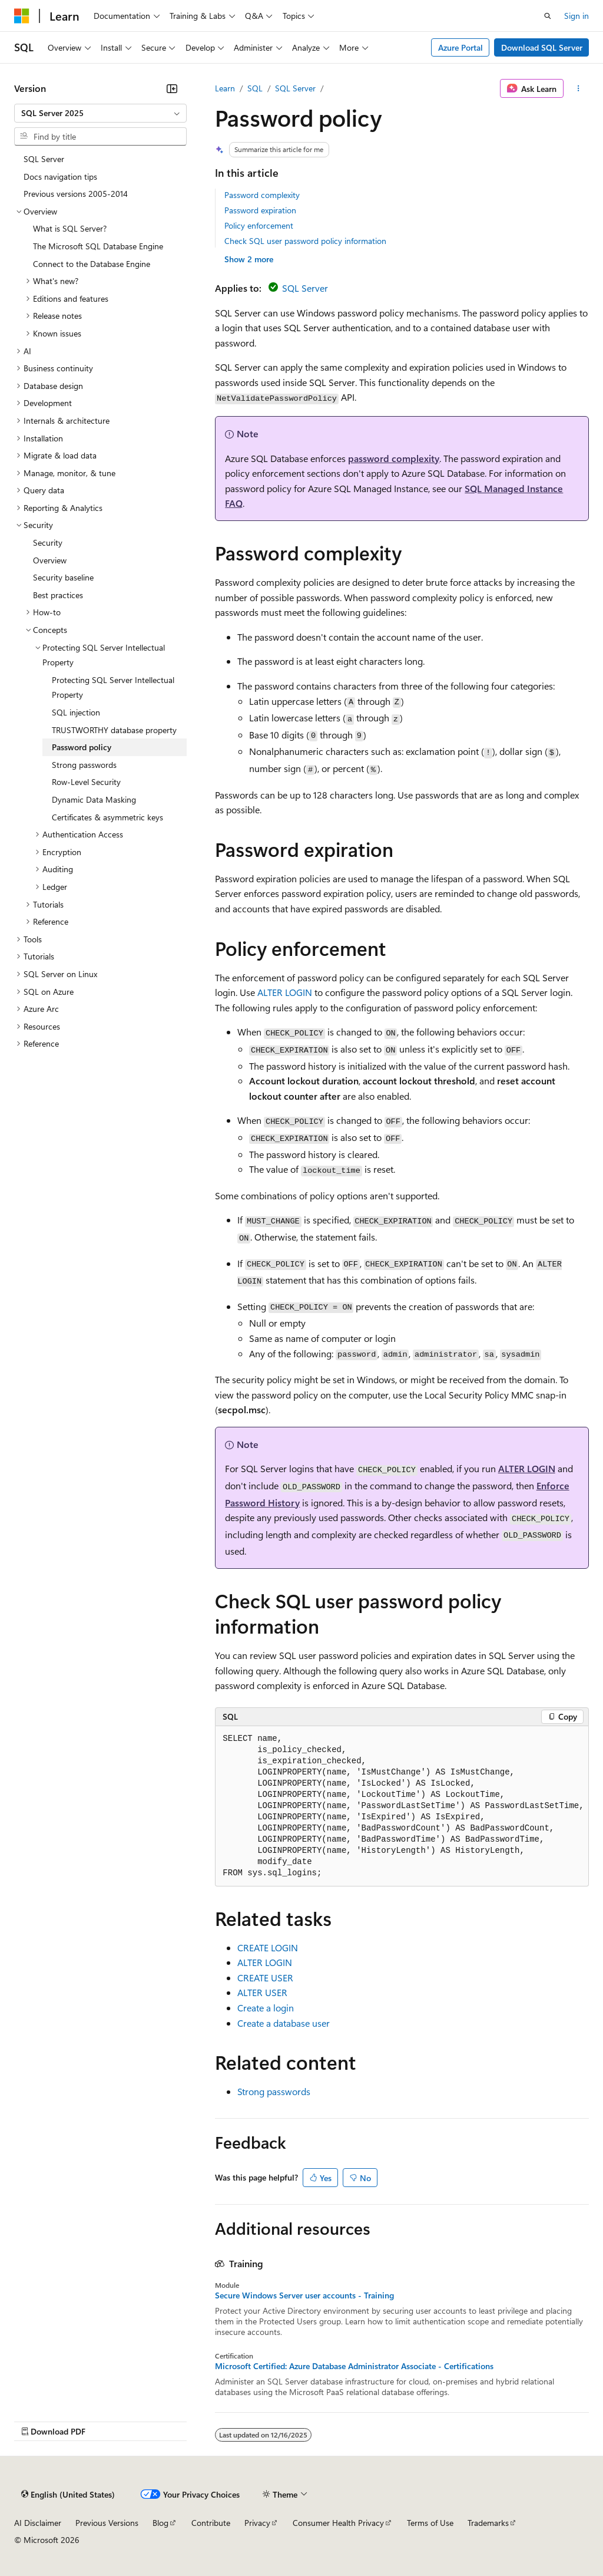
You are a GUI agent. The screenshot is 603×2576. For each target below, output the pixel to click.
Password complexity (262, 194)
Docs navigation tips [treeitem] (60, 176)
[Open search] (547, 16)
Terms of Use (430, 2522)
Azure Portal (460, 47)
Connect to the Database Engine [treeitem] (91, 263)
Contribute (210, 2522)
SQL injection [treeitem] (76, 712)
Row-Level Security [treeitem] (86, 781)
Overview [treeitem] (50, 560)
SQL (255, 88)
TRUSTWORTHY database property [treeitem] (114, 729)
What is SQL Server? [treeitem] (70, 228)
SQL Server (295, 88)
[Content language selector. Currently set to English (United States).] (68, 2494)
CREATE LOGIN (267, 1947)
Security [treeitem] (47, 542)
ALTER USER (262, 1992)
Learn (225, 88)
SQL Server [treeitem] (44, 158)
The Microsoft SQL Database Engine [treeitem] (98, 246)
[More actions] (578, 88)
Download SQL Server (541, 47)
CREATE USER (265, 1977)
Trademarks (488, 2522)
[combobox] (100, 113)
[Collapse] (172, 88)
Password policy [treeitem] (81, 747)
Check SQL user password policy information (305, 240)
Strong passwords (273, 2091)
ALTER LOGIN (284, 992)
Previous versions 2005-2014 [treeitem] (76, 193)
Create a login (265, 2007)
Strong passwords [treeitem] (84, 764)
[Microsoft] (21, 16)
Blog (160, 2522)
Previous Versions (106, 2522)
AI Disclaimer (37, 2522)
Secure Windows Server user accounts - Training (304, 2295)
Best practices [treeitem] (58, 595)
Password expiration (260, 210)
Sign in (576, 15)
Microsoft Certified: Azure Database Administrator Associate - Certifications (354, 2366)
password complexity (393, 458)
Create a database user (283, 2023)
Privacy (257, 2522)
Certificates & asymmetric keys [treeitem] (107, 817)
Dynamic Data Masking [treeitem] (94, 799)
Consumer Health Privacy (338, 2522)
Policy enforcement (258, 225)
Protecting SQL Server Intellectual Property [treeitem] (113, 687)
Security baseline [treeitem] (63, 577)
